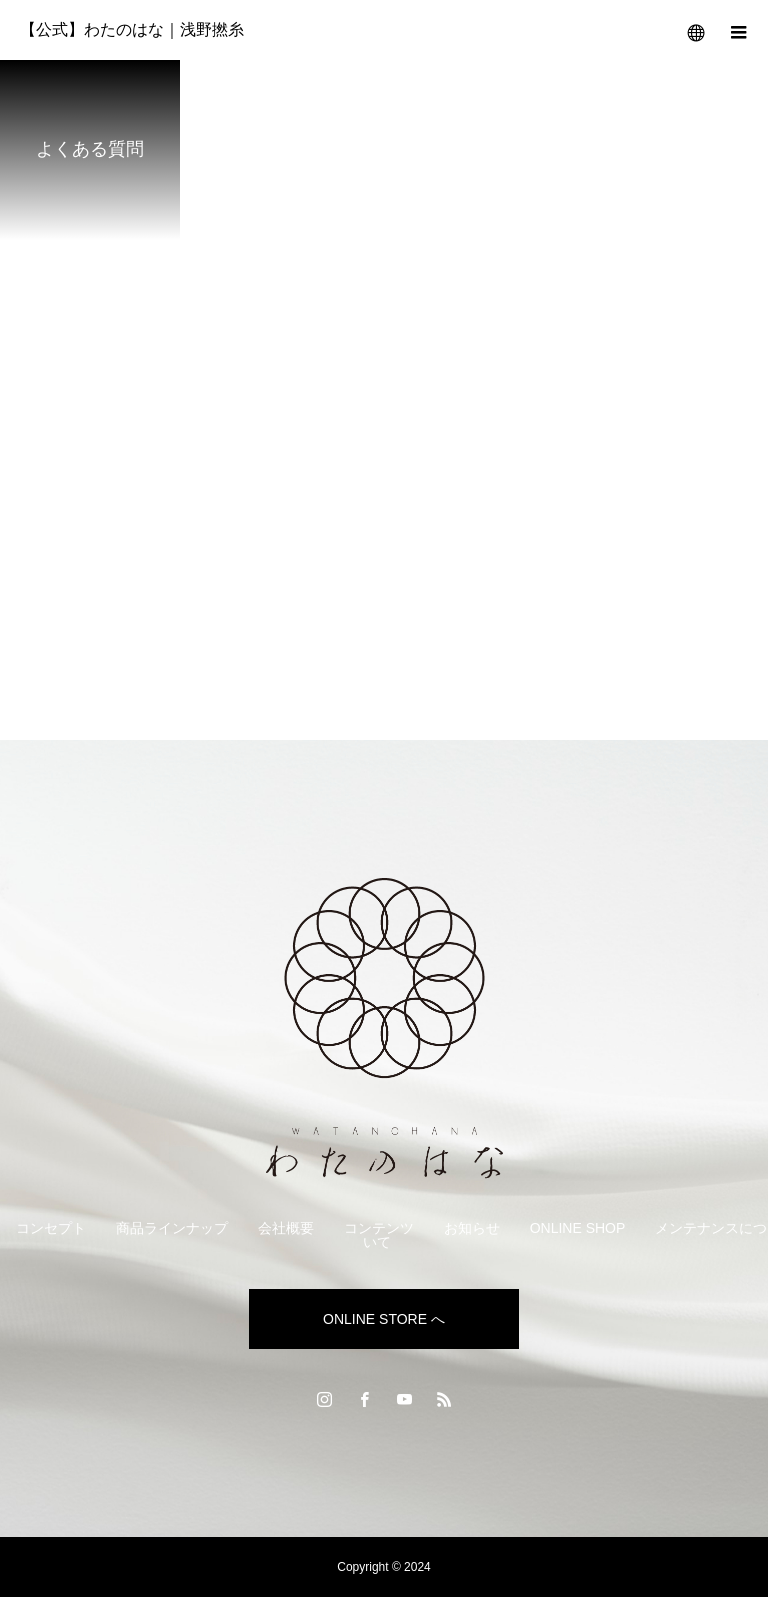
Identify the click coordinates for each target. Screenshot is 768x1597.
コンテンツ (379, 1228)
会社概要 (286, 1228)
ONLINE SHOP (578, 1228)
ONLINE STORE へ (384, 1319)
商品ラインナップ (172, 1228)
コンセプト (51, 1228)
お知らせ (472, 1228)
